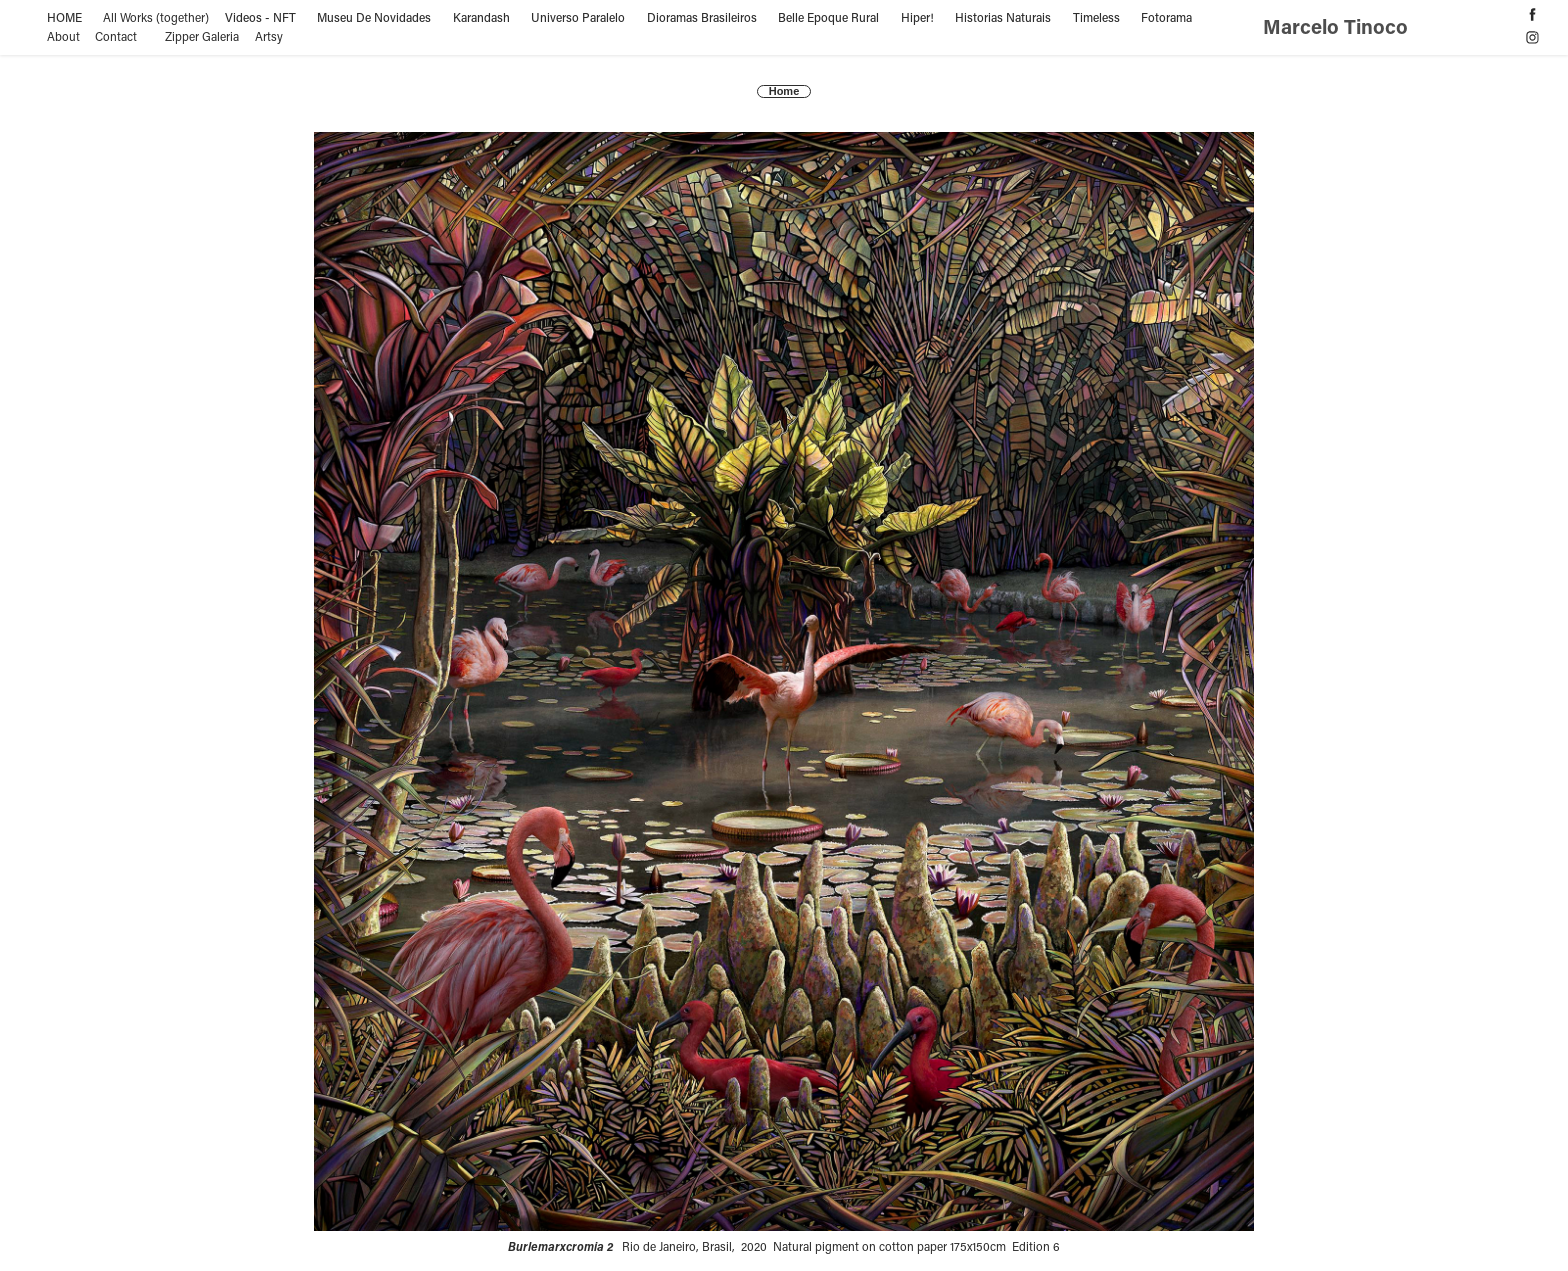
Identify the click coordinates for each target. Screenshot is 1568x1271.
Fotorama (1166, 17)
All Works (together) (156, 17)
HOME (64, 17)
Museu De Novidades (374, 17)
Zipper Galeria (202, 36)
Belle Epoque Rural (828, 17)
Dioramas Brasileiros (702, 17)
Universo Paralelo (578, 17)
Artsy (269, 36)
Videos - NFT (260, 17)
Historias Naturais (1003, 17)
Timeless (1096, 17)
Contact (116, 36)
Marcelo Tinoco (1338, 26)
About (63, 36)
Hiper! (917, 17)
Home (784, 91)
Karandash (481, 17)
